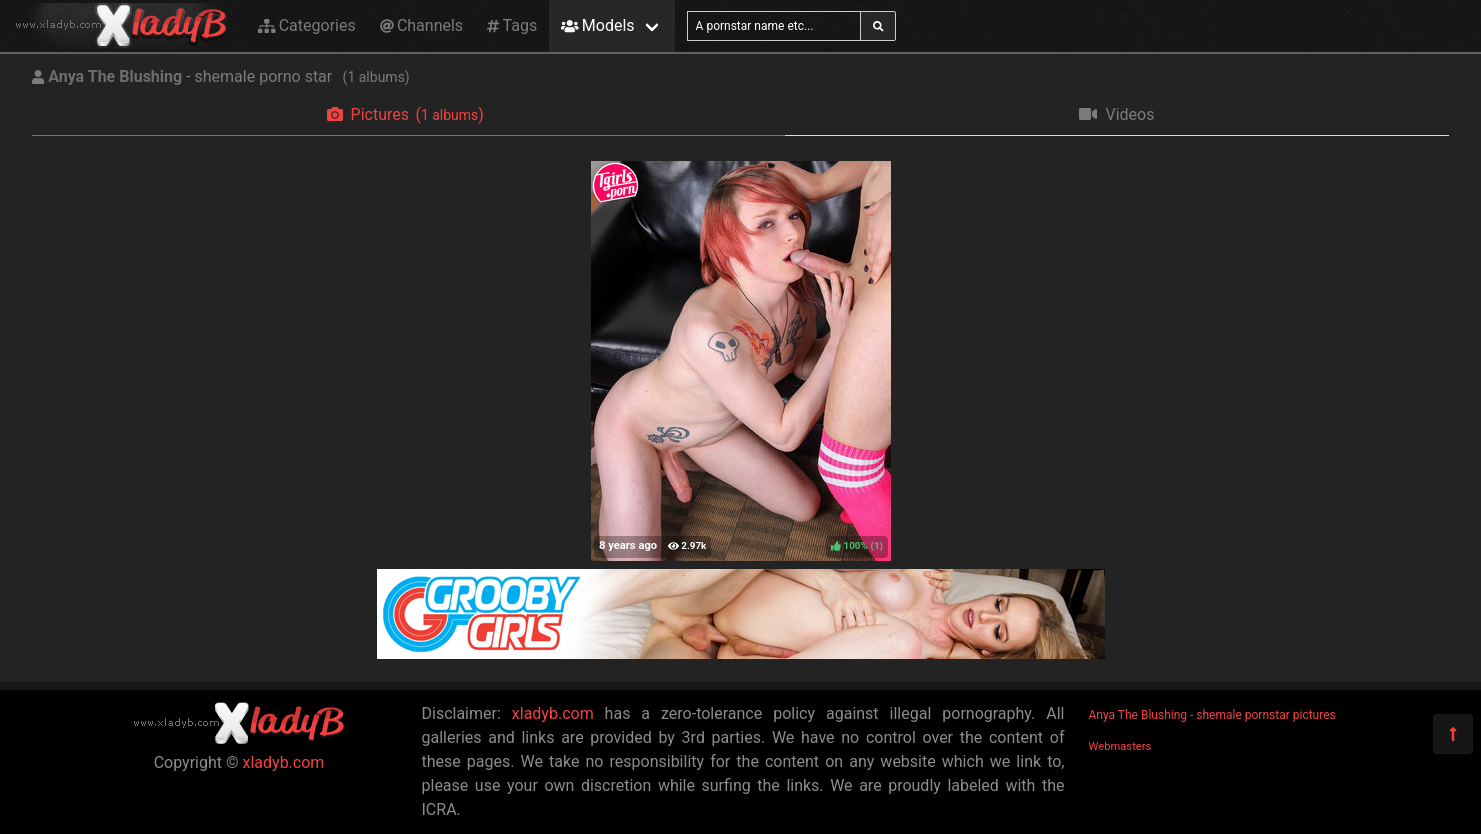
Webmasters (1120, 746)
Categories (307, 25)
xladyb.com (284, 762)
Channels (421, 25)
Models (597, 25)
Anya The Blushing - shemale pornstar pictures (1212, 715)
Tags (512, 25)
